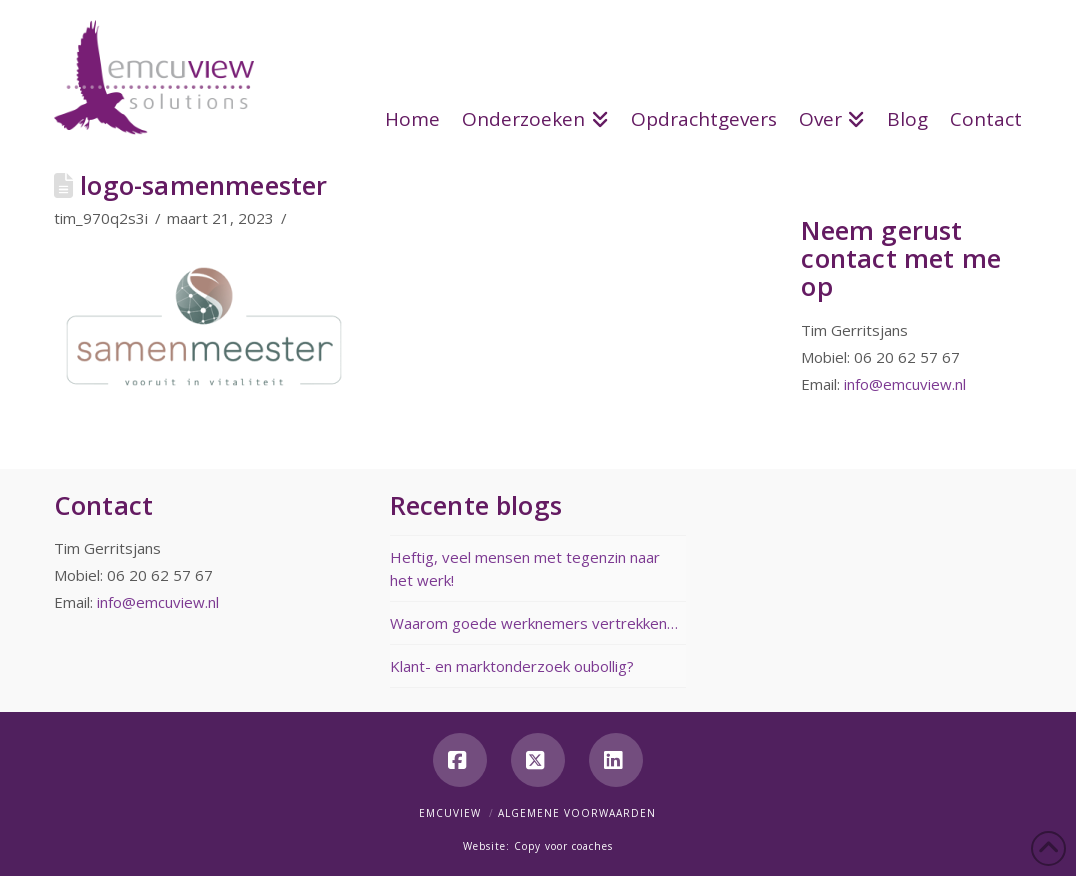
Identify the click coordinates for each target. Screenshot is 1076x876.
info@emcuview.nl (905, 384)
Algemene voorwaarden (577, 813)
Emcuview (450, 813)
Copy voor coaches (563, 846)
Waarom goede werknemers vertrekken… (534, 623)
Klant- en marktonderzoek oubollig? (512, 666)
